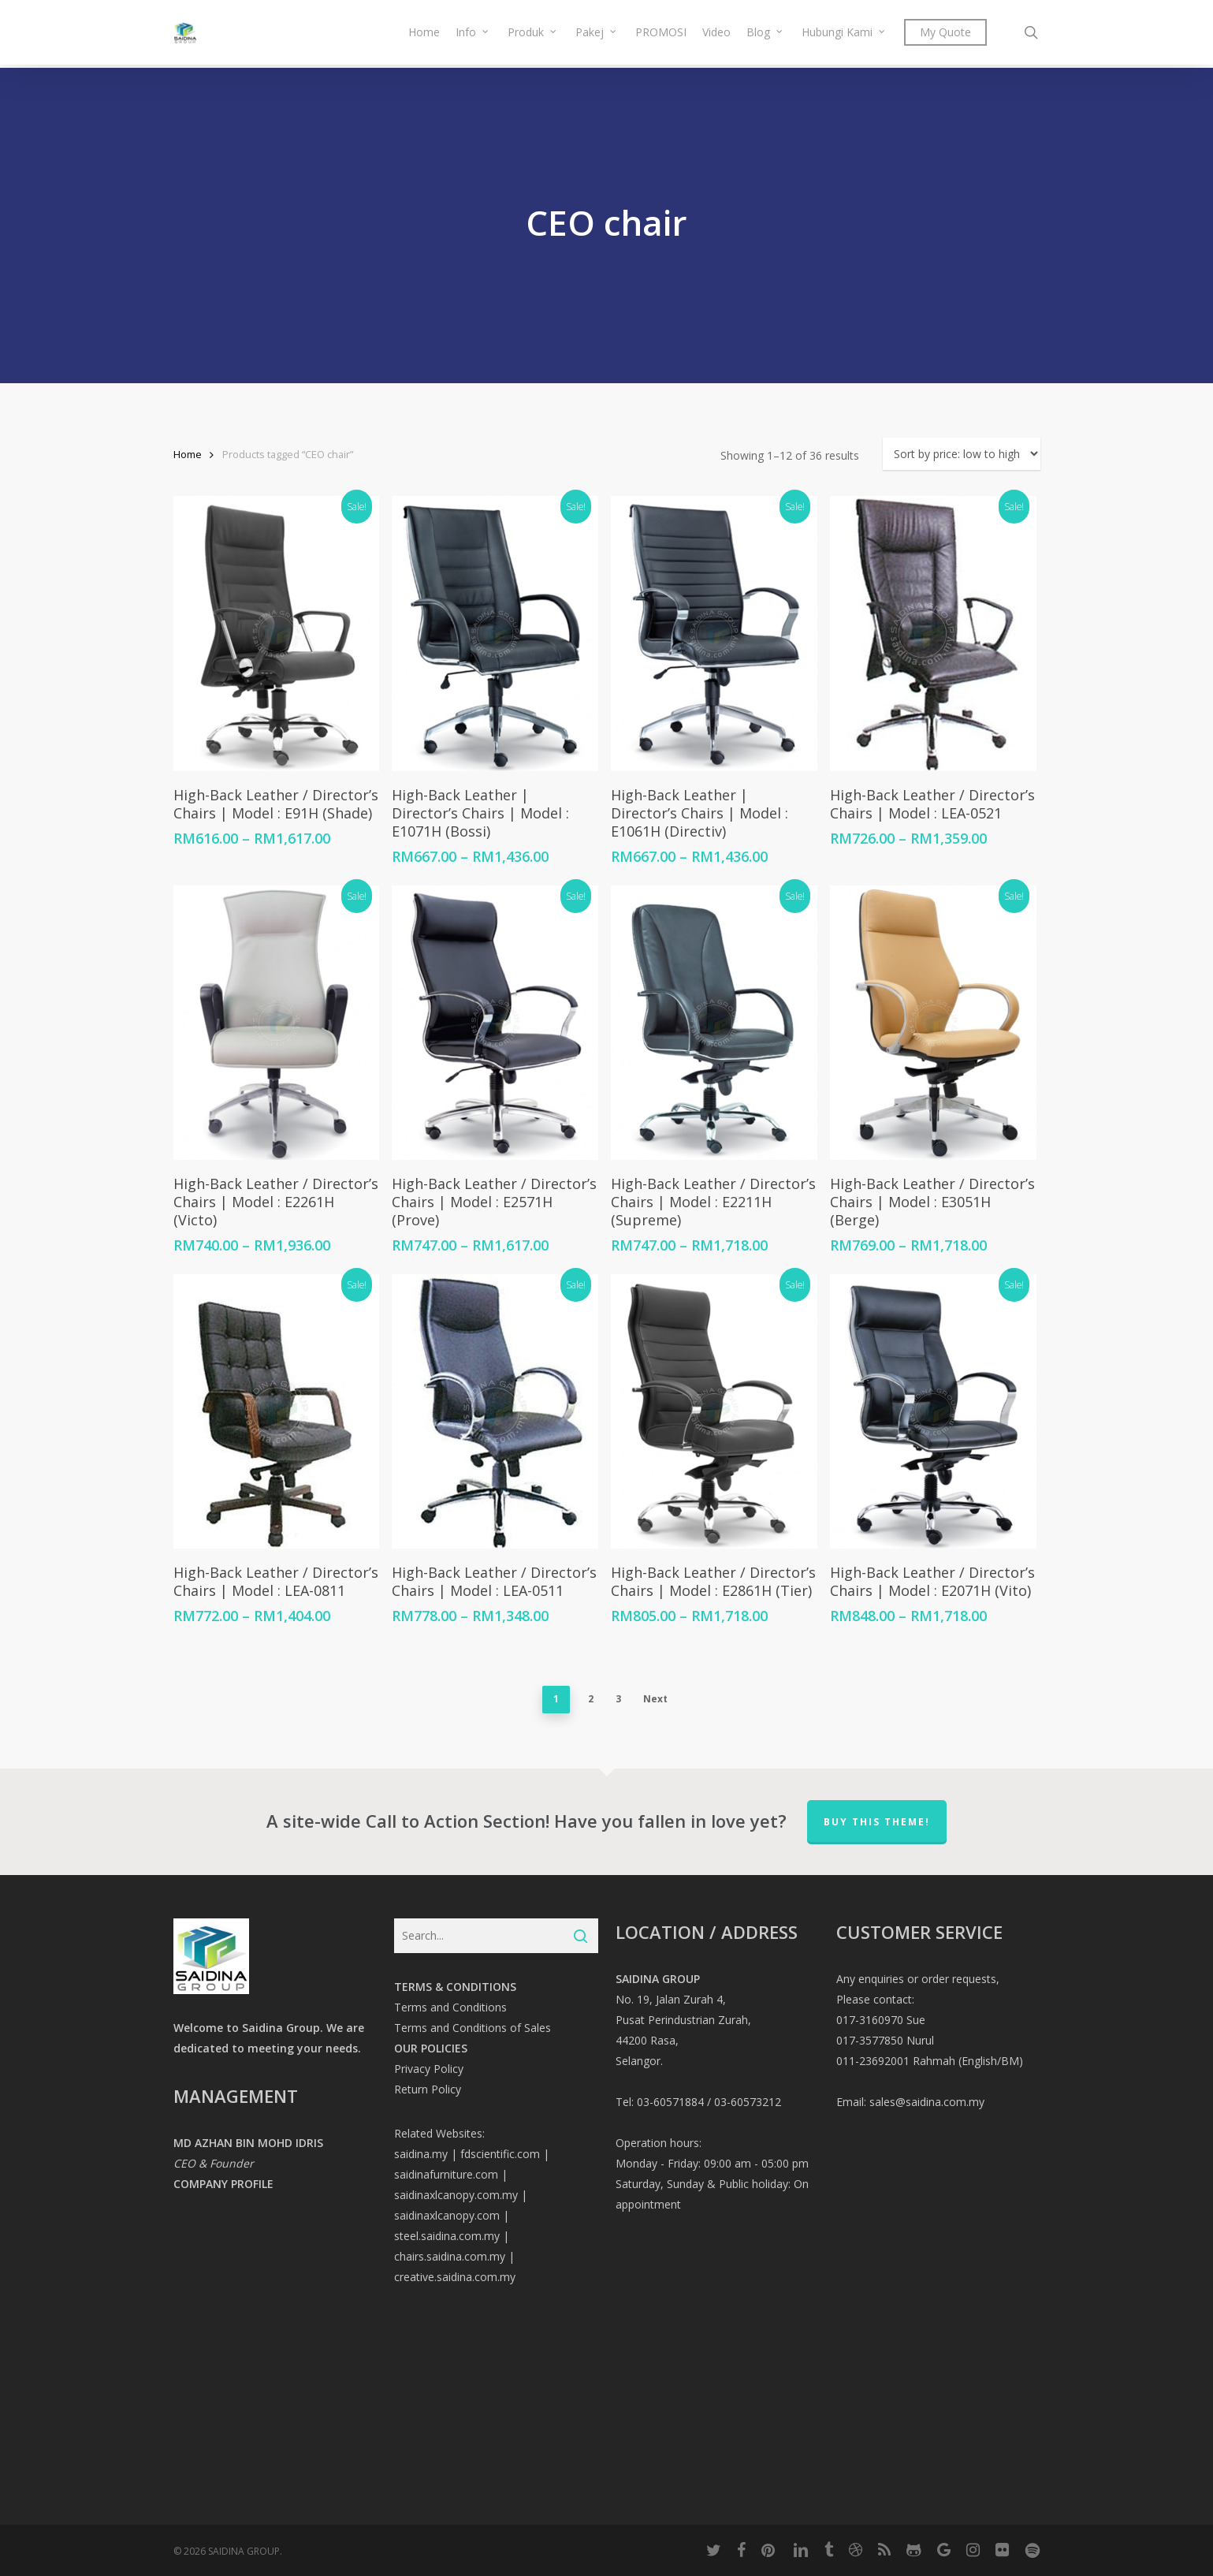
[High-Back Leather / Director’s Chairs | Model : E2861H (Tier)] (714, 1411)
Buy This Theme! (877, 1822)
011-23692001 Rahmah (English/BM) (929, 2060)
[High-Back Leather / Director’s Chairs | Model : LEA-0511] (494, 1411)
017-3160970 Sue (880, 2019)
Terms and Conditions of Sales (472, 2027)
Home (187, 454)
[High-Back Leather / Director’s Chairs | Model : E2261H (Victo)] (276, 1023)
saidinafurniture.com (446, 2174)
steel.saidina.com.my (447, 2235)
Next (655, 1699)
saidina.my (421, 2153)
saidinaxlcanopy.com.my (456, 2194)
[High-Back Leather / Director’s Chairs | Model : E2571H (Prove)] (494, 1023)
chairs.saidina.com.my (449, 2256)
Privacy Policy (428, 2068)
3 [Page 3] (618, 1699)
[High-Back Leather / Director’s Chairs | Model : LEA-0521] (933, 633)
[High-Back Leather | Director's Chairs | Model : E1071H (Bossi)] (494, 633)
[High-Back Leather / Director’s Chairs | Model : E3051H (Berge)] (933, 1023)
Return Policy (427, 2089)
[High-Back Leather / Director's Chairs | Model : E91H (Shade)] (276, 633)
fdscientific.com (500, 2153)
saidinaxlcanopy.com (447, 2215)
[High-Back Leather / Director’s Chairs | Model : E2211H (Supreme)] (714, 1023)
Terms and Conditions (450, 2007)
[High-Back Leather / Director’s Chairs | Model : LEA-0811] (276, 1411)
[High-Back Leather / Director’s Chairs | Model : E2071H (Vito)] (933, 1411)
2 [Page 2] (590, 1699)
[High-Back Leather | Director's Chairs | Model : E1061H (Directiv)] (714, 633)
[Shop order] (961, 454)
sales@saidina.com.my (926, 2101)
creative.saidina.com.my (454, 2276)
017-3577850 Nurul (885, 2040)
